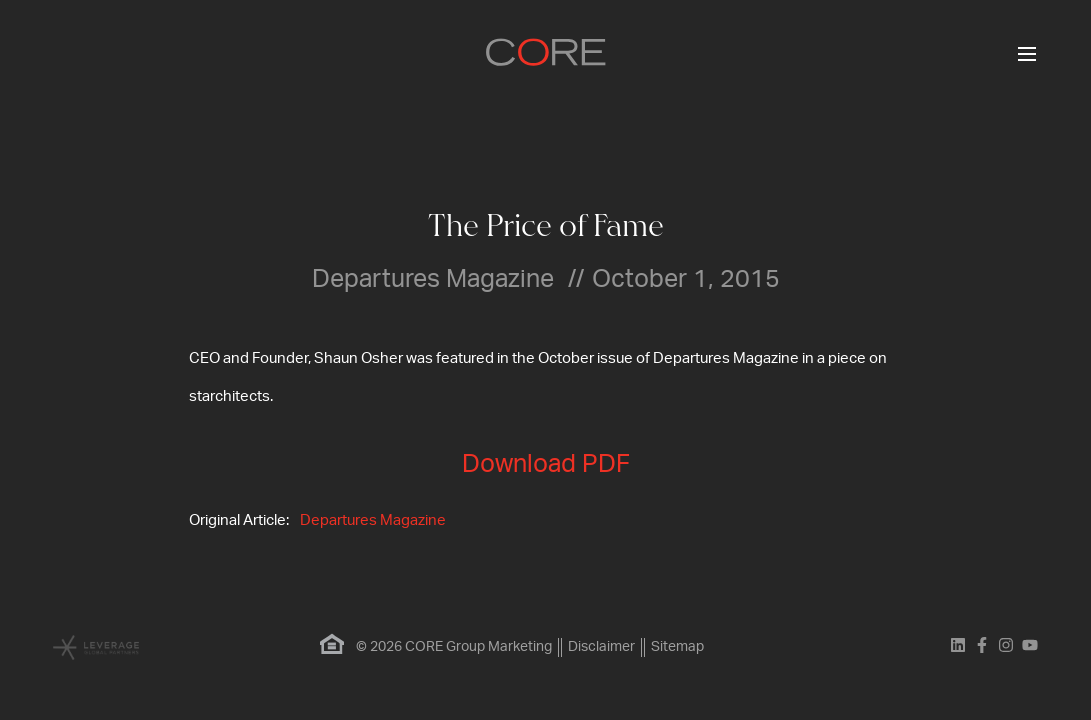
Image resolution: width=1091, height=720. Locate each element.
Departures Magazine (373, 520)
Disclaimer (601, 647)
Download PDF (546, 464)
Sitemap (677, 647)
